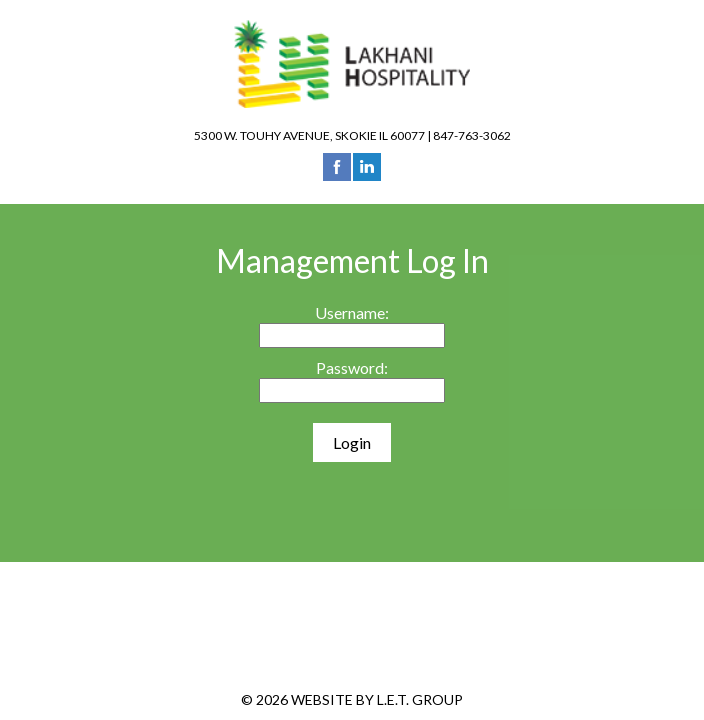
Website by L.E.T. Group (377, 699)
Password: (352, 367)
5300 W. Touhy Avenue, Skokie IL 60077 (309, 135)
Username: (352, 312)
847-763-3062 (472, 135)
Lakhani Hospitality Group (352, 64)
